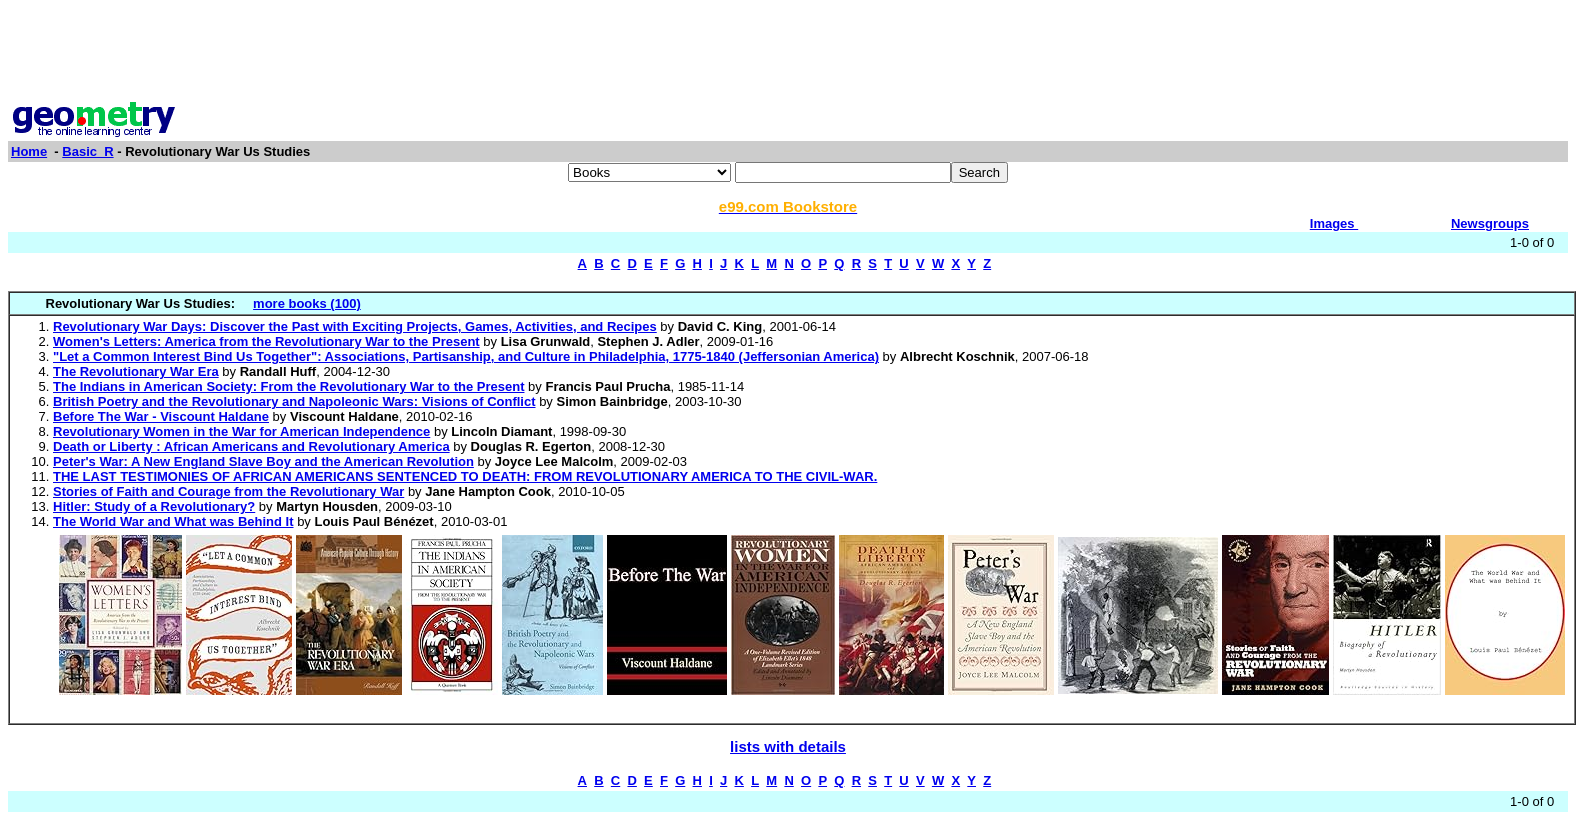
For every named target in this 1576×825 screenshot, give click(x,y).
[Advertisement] (788, 53)
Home (29, 151)
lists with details (788, 746)
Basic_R (87, 151)
